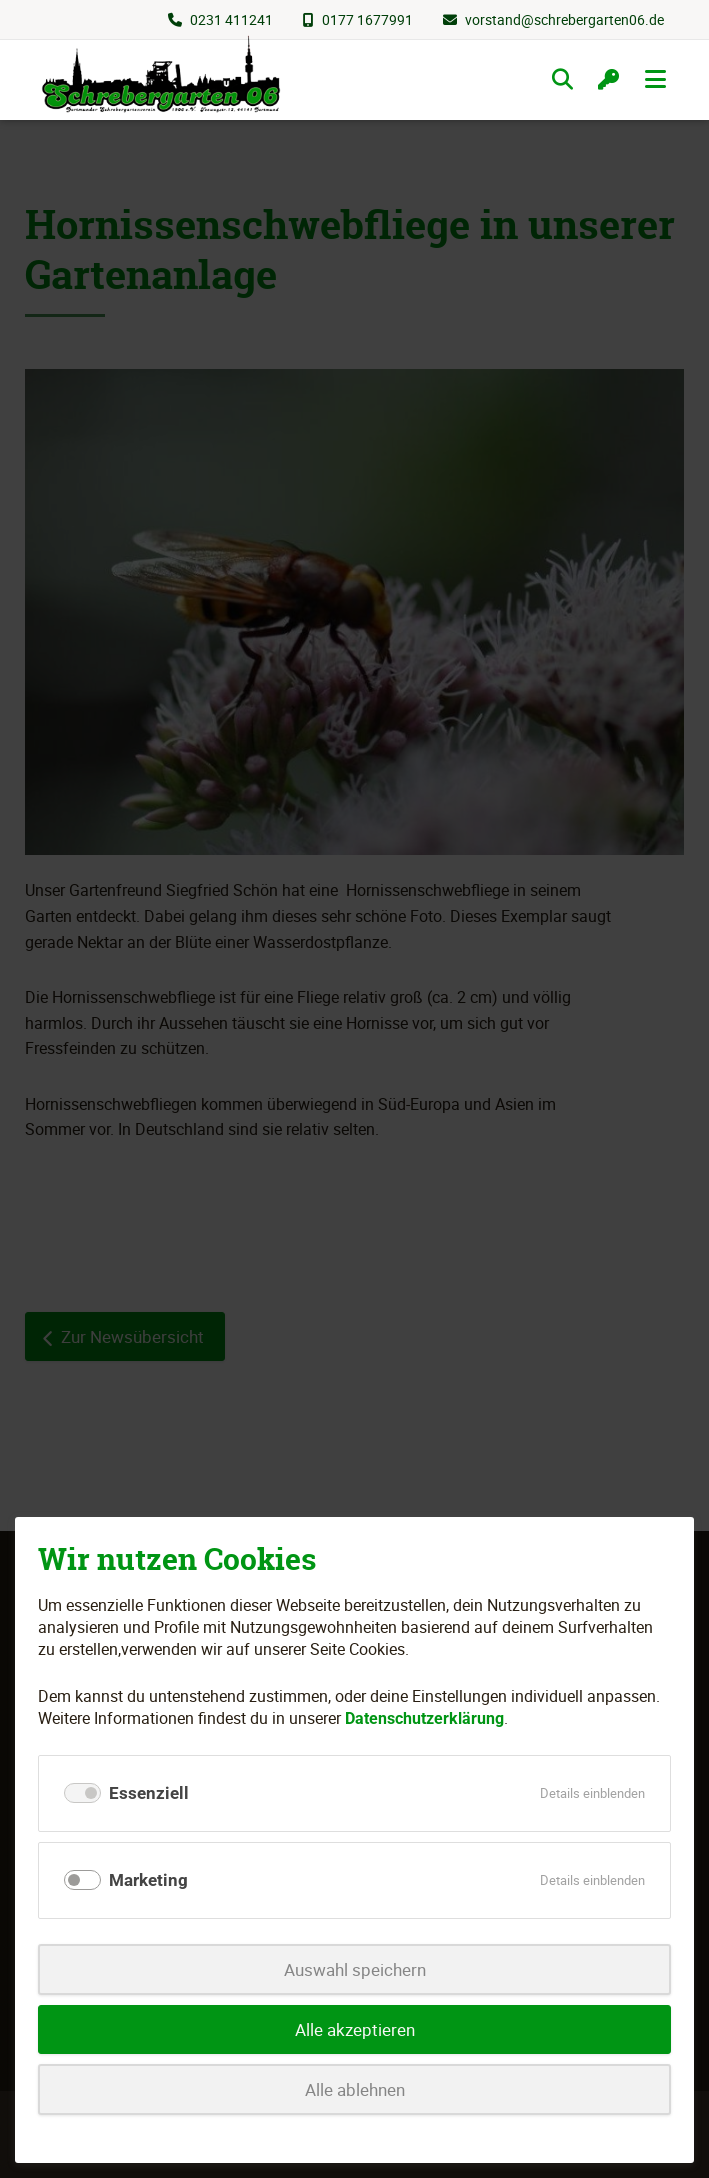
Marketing (148, 1880)
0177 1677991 (367, 19)
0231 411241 (231, 19)
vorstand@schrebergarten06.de (564, 19)
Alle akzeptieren (355, 2029)
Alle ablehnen (355, 2089)
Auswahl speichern (355, 1969)
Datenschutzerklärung (424, 1718)
